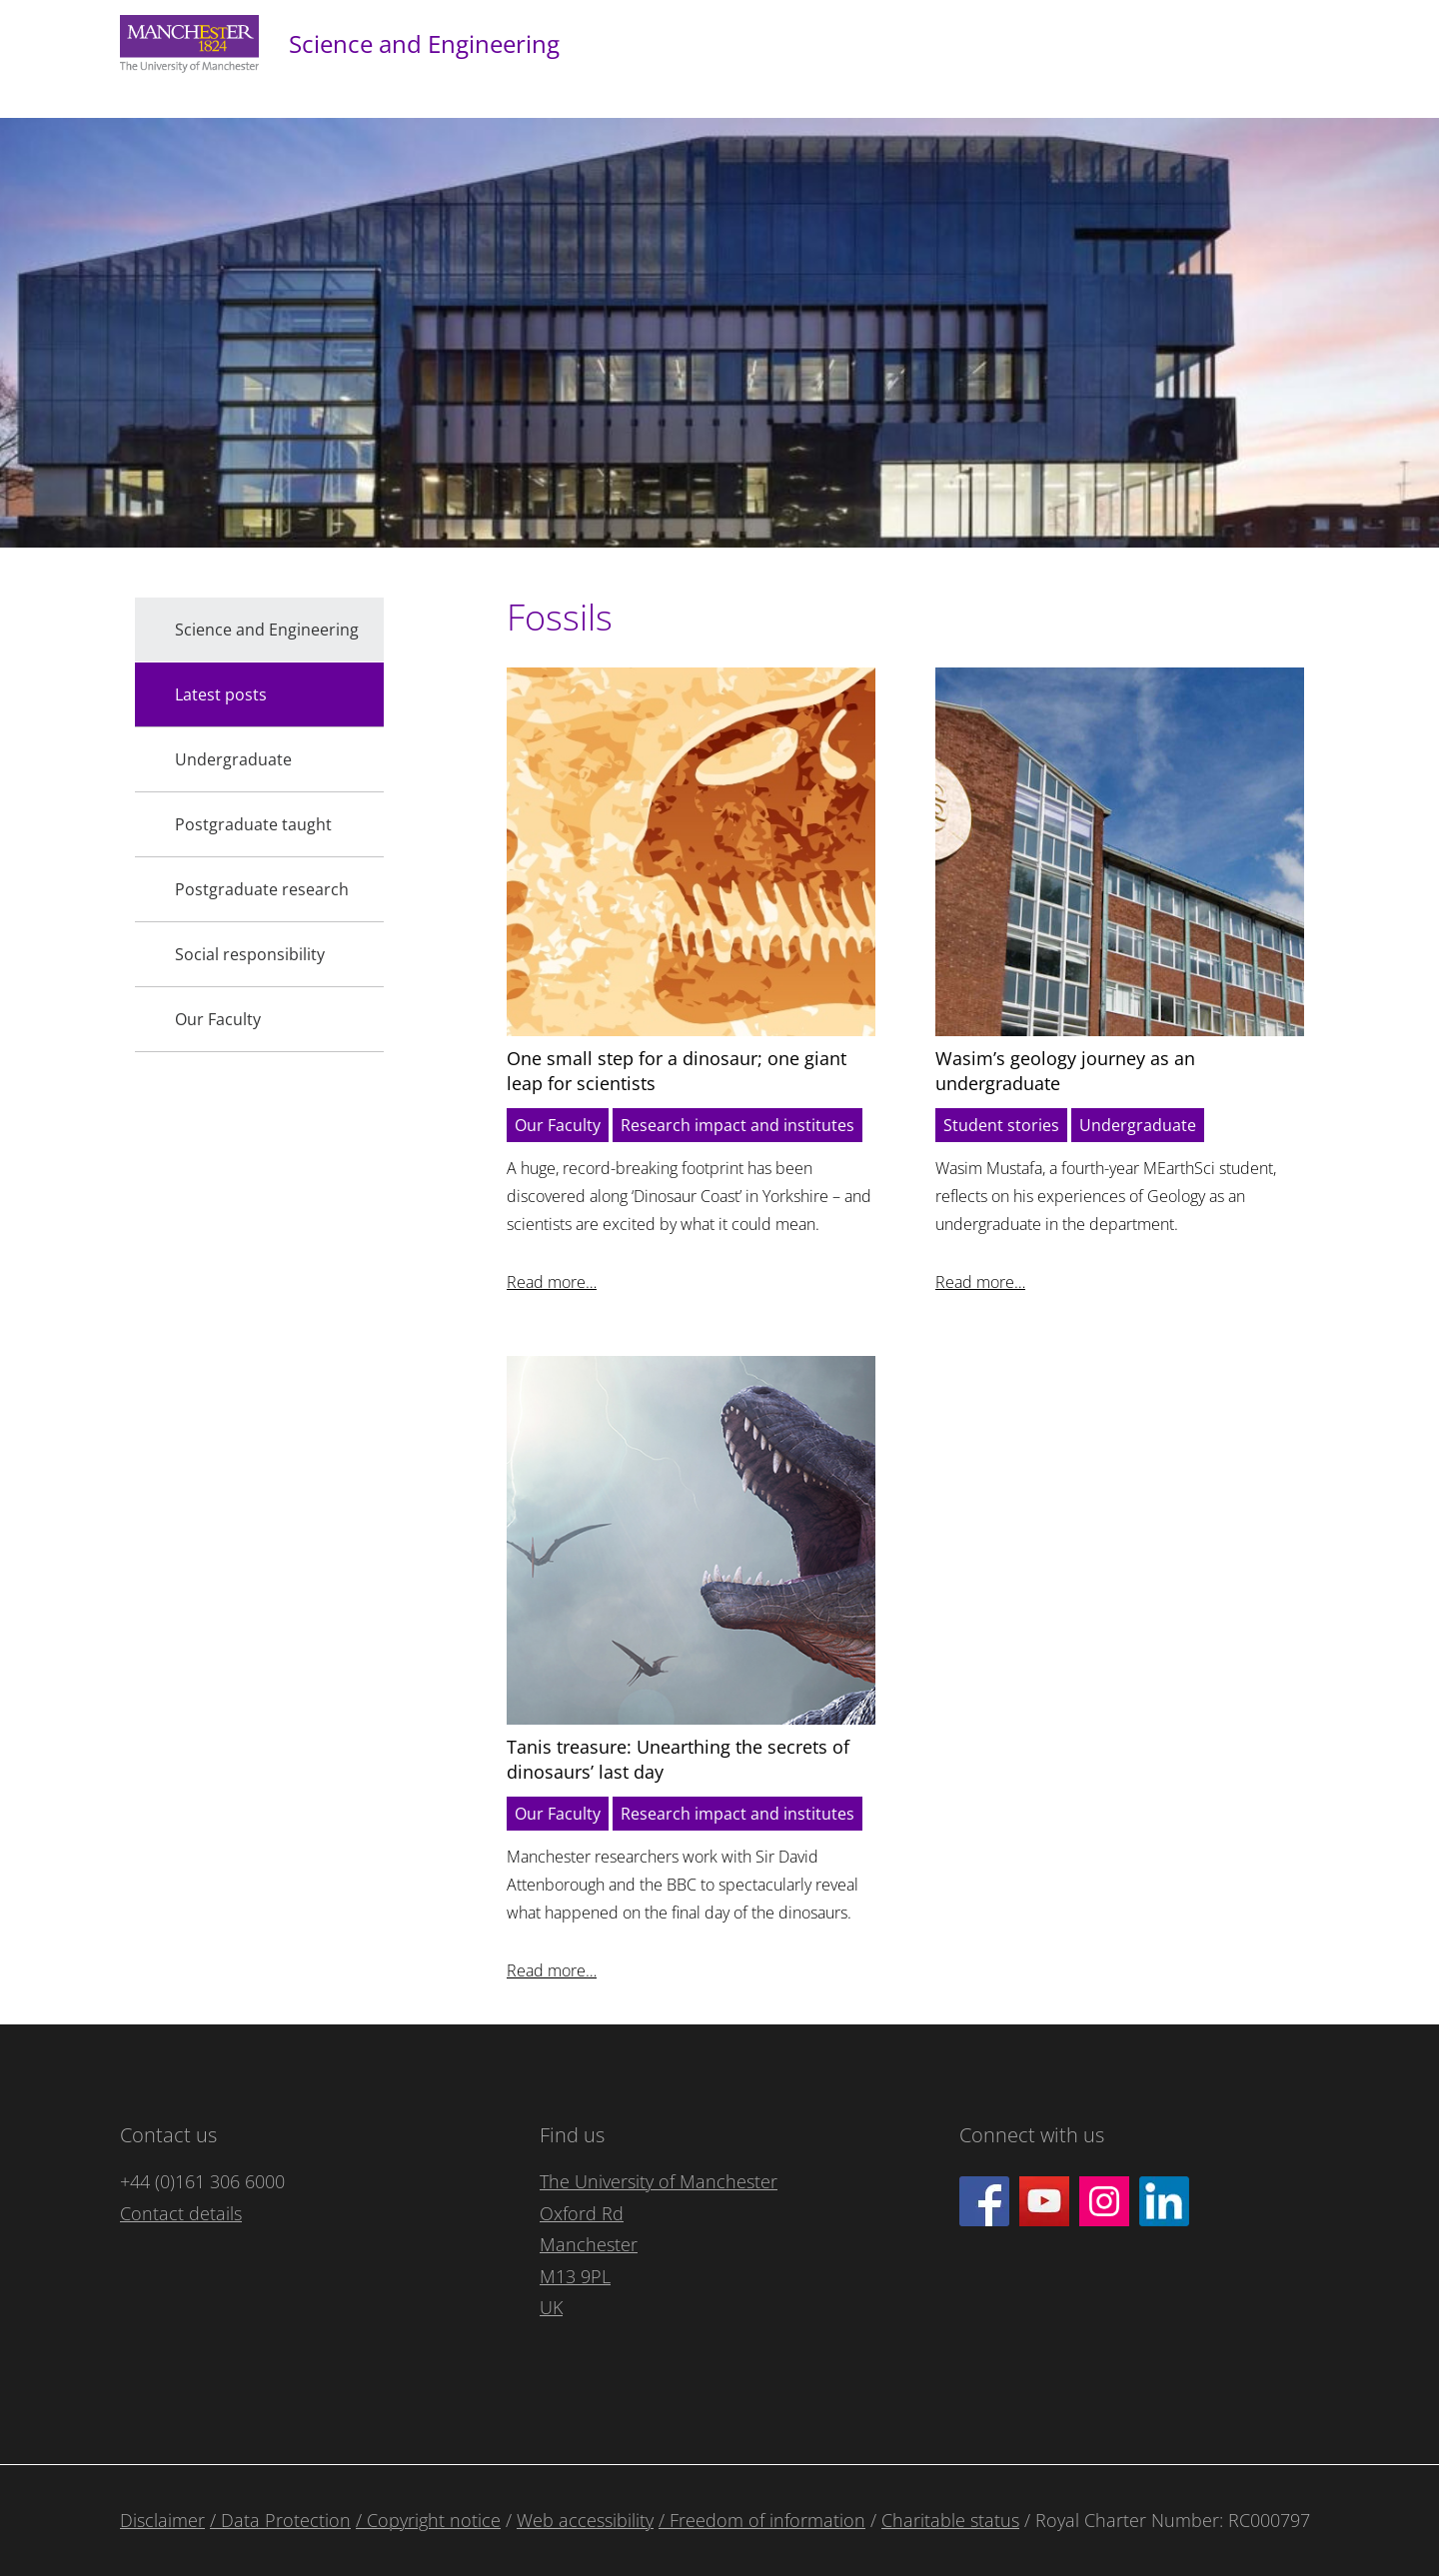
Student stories (1001, 1125)
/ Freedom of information (762, 2520)
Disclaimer (162, 2520)
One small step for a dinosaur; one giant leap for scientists (676, 1070)
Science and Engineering (424, 43)
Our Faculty (558, 1125)
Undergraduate (1137, 1125)
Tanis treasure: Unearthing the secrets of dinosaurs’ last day (678, 1759)
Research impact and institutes (737, 1125)
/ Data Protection (280, 2520)
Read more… (552, 1282)
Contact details (181, 2213)
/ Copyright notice (428, 2520)
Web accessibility (585, 2520)
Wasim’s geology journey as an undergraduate (1065, 1070)
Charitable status (950, 2520)
